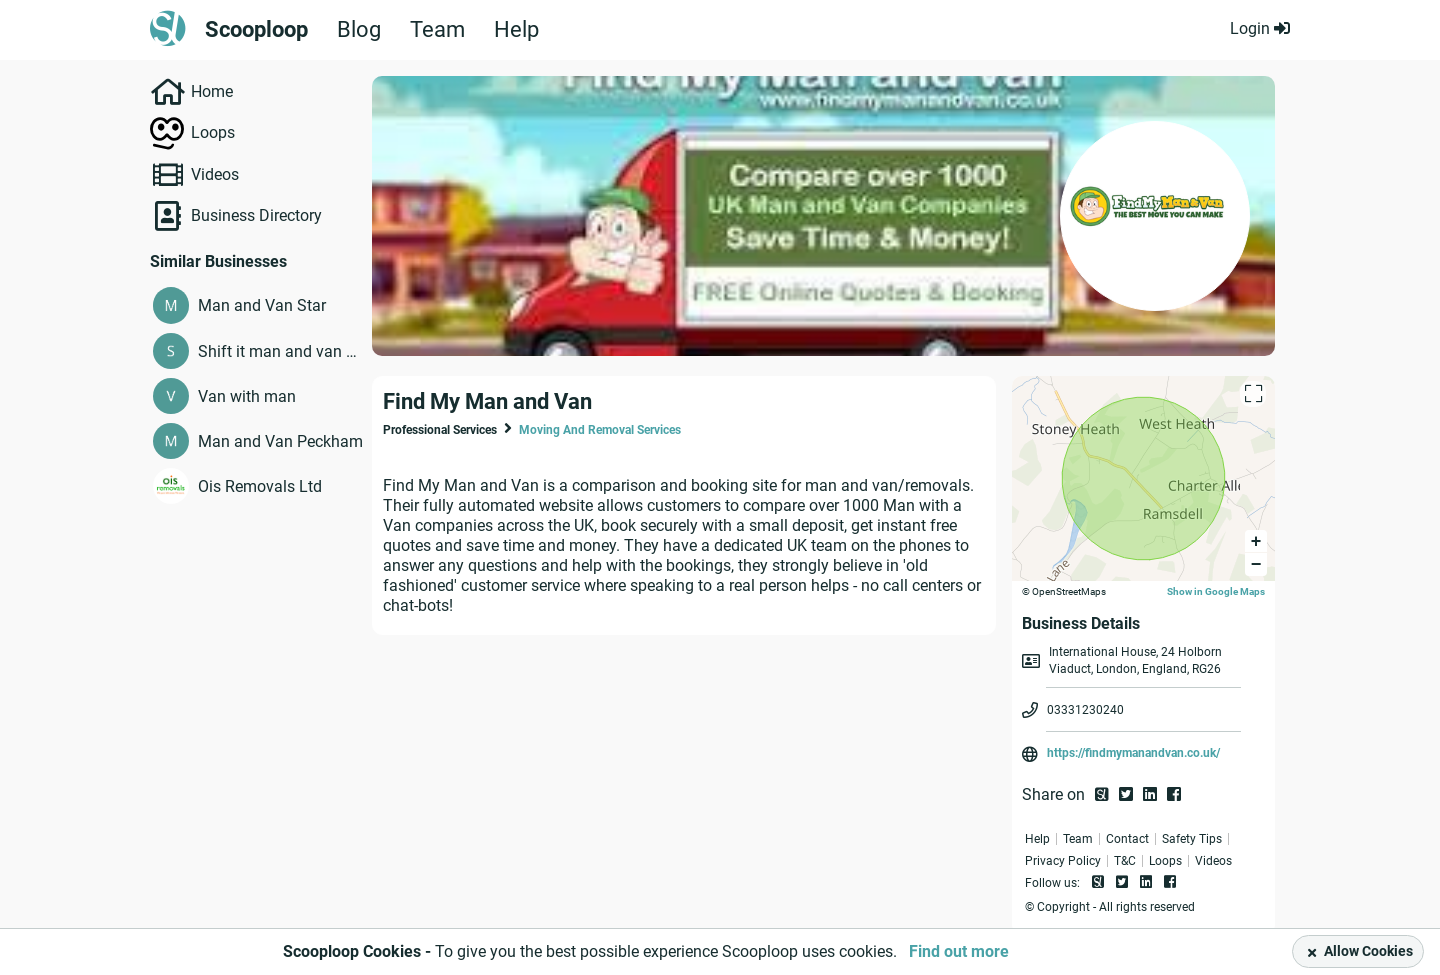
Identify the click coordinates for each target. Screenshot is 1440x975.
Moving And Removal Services (600, 430)
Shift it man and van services (280, 351)
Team (437, 30)
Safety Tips (1192, 839)
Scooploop (256, 30)
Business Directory (256, 215)
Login (1260, 28)
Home (212, 91)
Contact (1127, 839)
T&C (1125, 861)
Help (516, 30)
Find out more (959, 951)
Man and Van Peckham (280, 441)
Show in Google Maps (1216, 591)
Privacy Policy (1063, 861)
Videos (215, 174)
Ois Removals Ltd (260, 486)
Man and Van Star (262, 305)
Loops (213, 132)
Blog (359, 30)
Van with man (247, 396)
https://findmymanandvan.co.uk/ (1133, 753)
